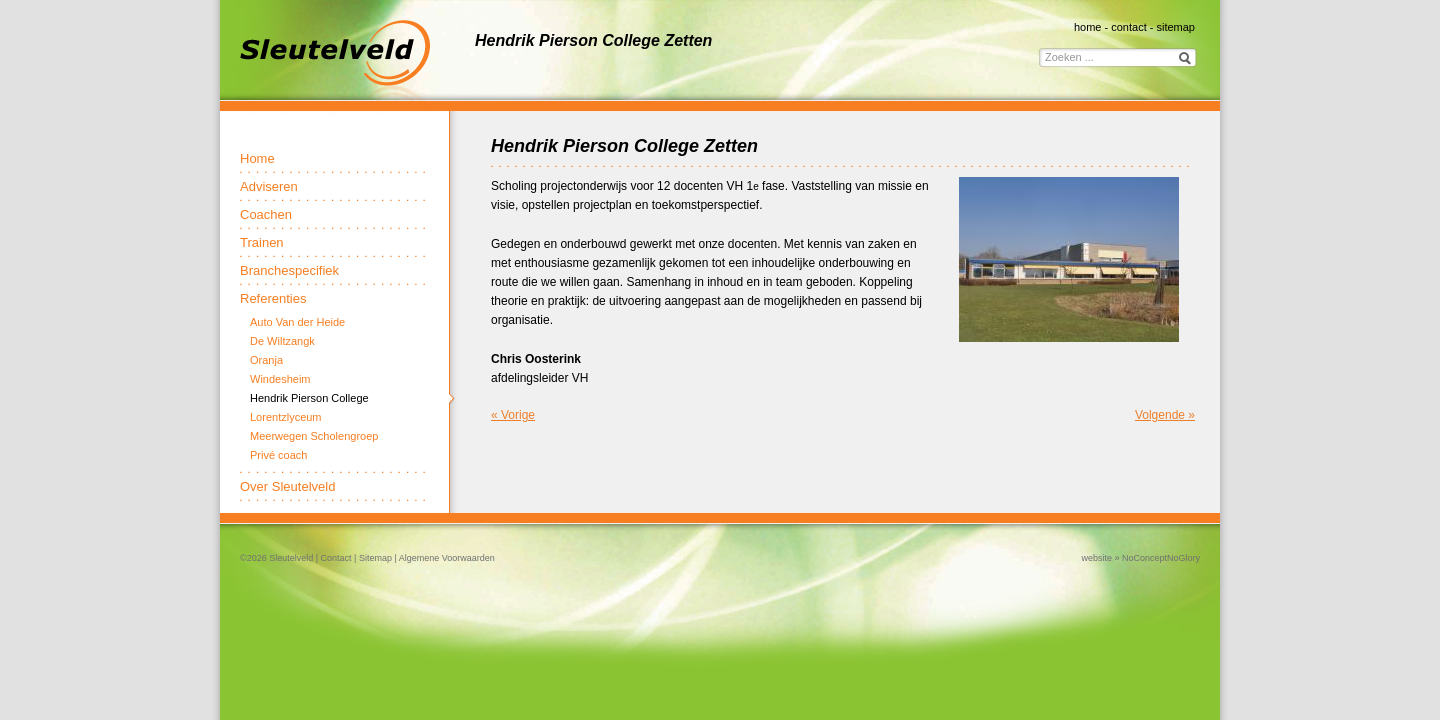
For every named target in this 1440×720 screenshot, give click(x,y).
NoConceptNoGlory (1161, 558)
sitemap (1175, 27)
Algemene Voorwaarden (447, 558)
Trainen (262, 242)
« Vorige (513, 415)
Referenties (273, 298)
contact (1128, 27)
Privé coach (278, 455)
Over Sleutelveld (287, 486)
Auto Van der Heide (297, 322)
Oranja (266, 360)
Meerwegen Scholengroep (314, 436)
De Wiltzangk (282, 341)
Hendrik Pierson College (309, 398)
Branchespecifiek (289, 270)
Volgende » (1165, 415)
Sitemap (375, 558)
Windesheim (280, 379)
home (1088, 27)
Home (257, 158)
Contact (336, 558)
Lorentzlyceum (286, 417)
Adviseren (269, 186)
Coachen (266, 214)
